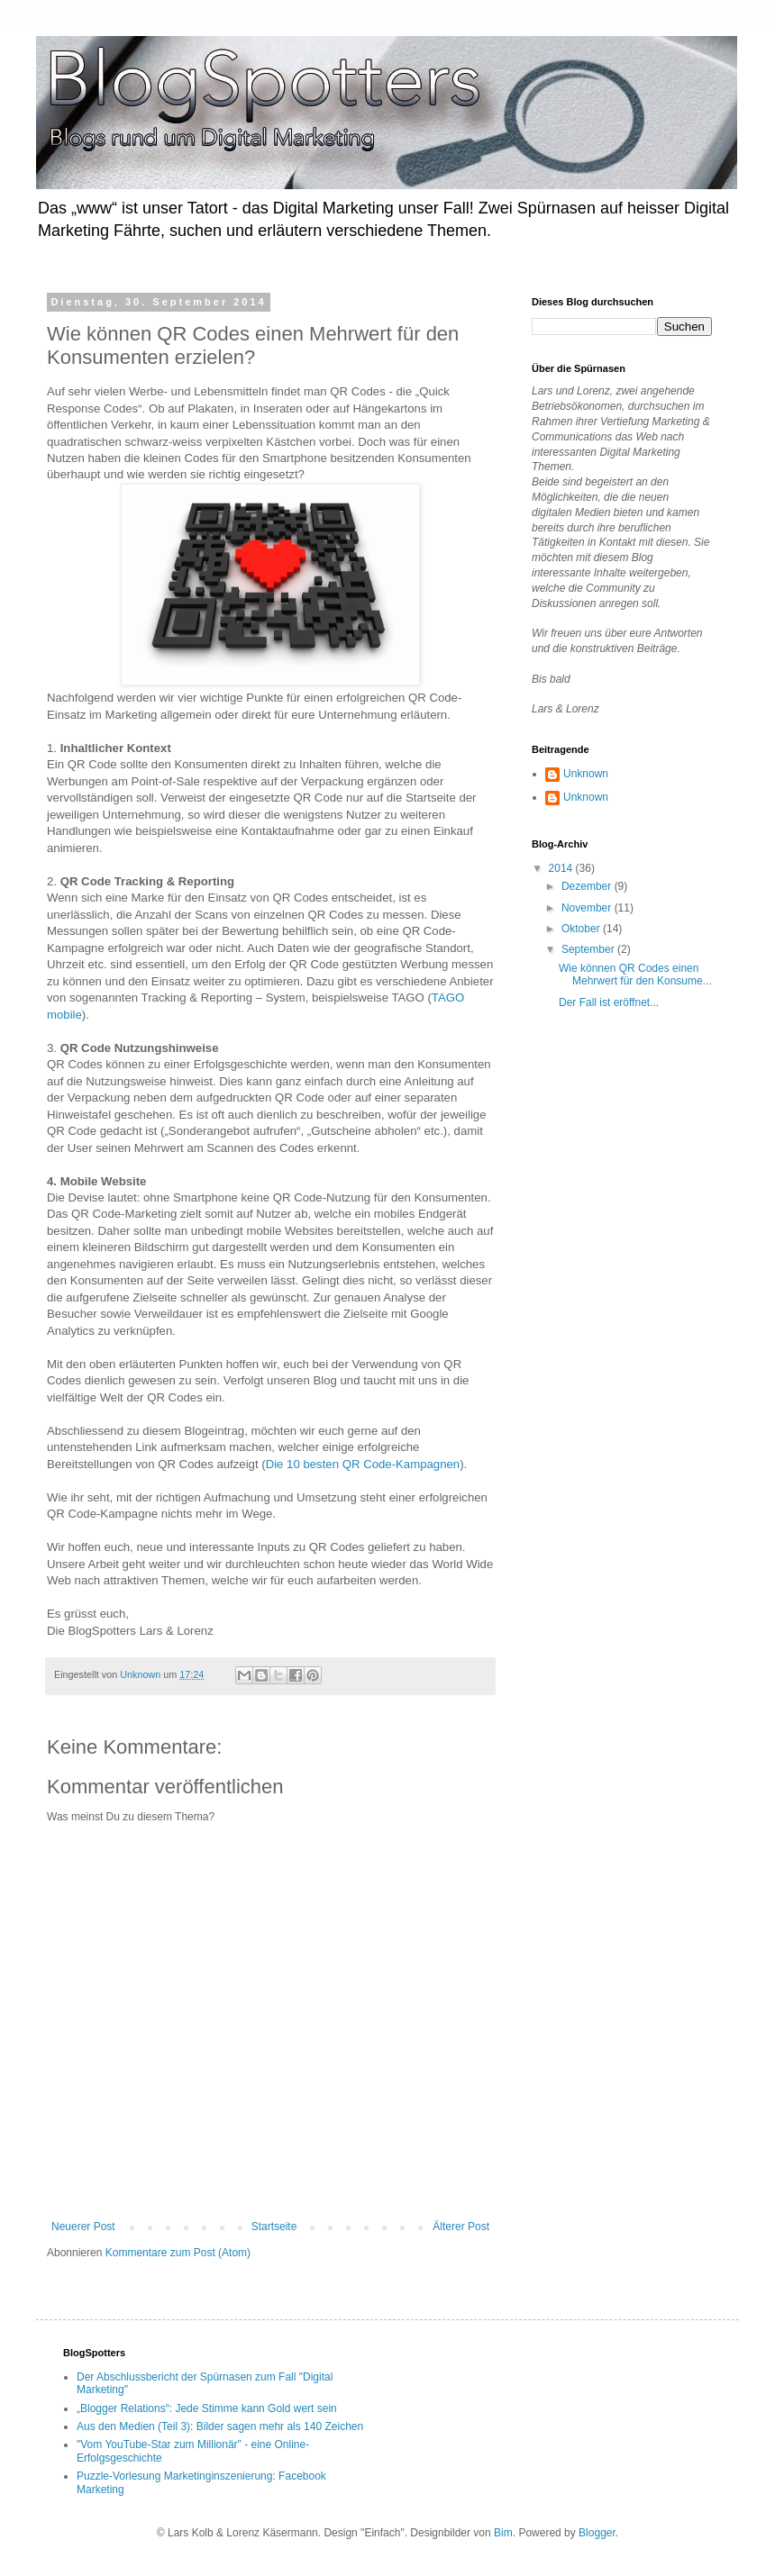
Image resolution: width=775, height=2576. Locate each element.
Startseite (274, 2226)
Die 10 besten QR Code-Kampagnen (363, 1464)
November (588, 908)
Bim (503, 2532)
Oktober (582, 928)
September (589, 949)
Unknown (585, 773)
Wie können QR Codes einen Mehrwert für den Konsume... (635, 974)
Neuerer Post (83, 2226)
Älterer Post (461, 2226)
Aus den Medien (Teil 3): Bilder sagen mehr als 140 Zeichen (220, 2426)
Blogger (597, 2532)
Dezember (588, 886)
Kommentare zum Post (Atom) (178, 2252)
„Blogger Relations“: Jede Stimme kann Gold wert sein (207, 2408)
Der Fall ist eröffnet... (609, 1002)
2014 (562, 868)
